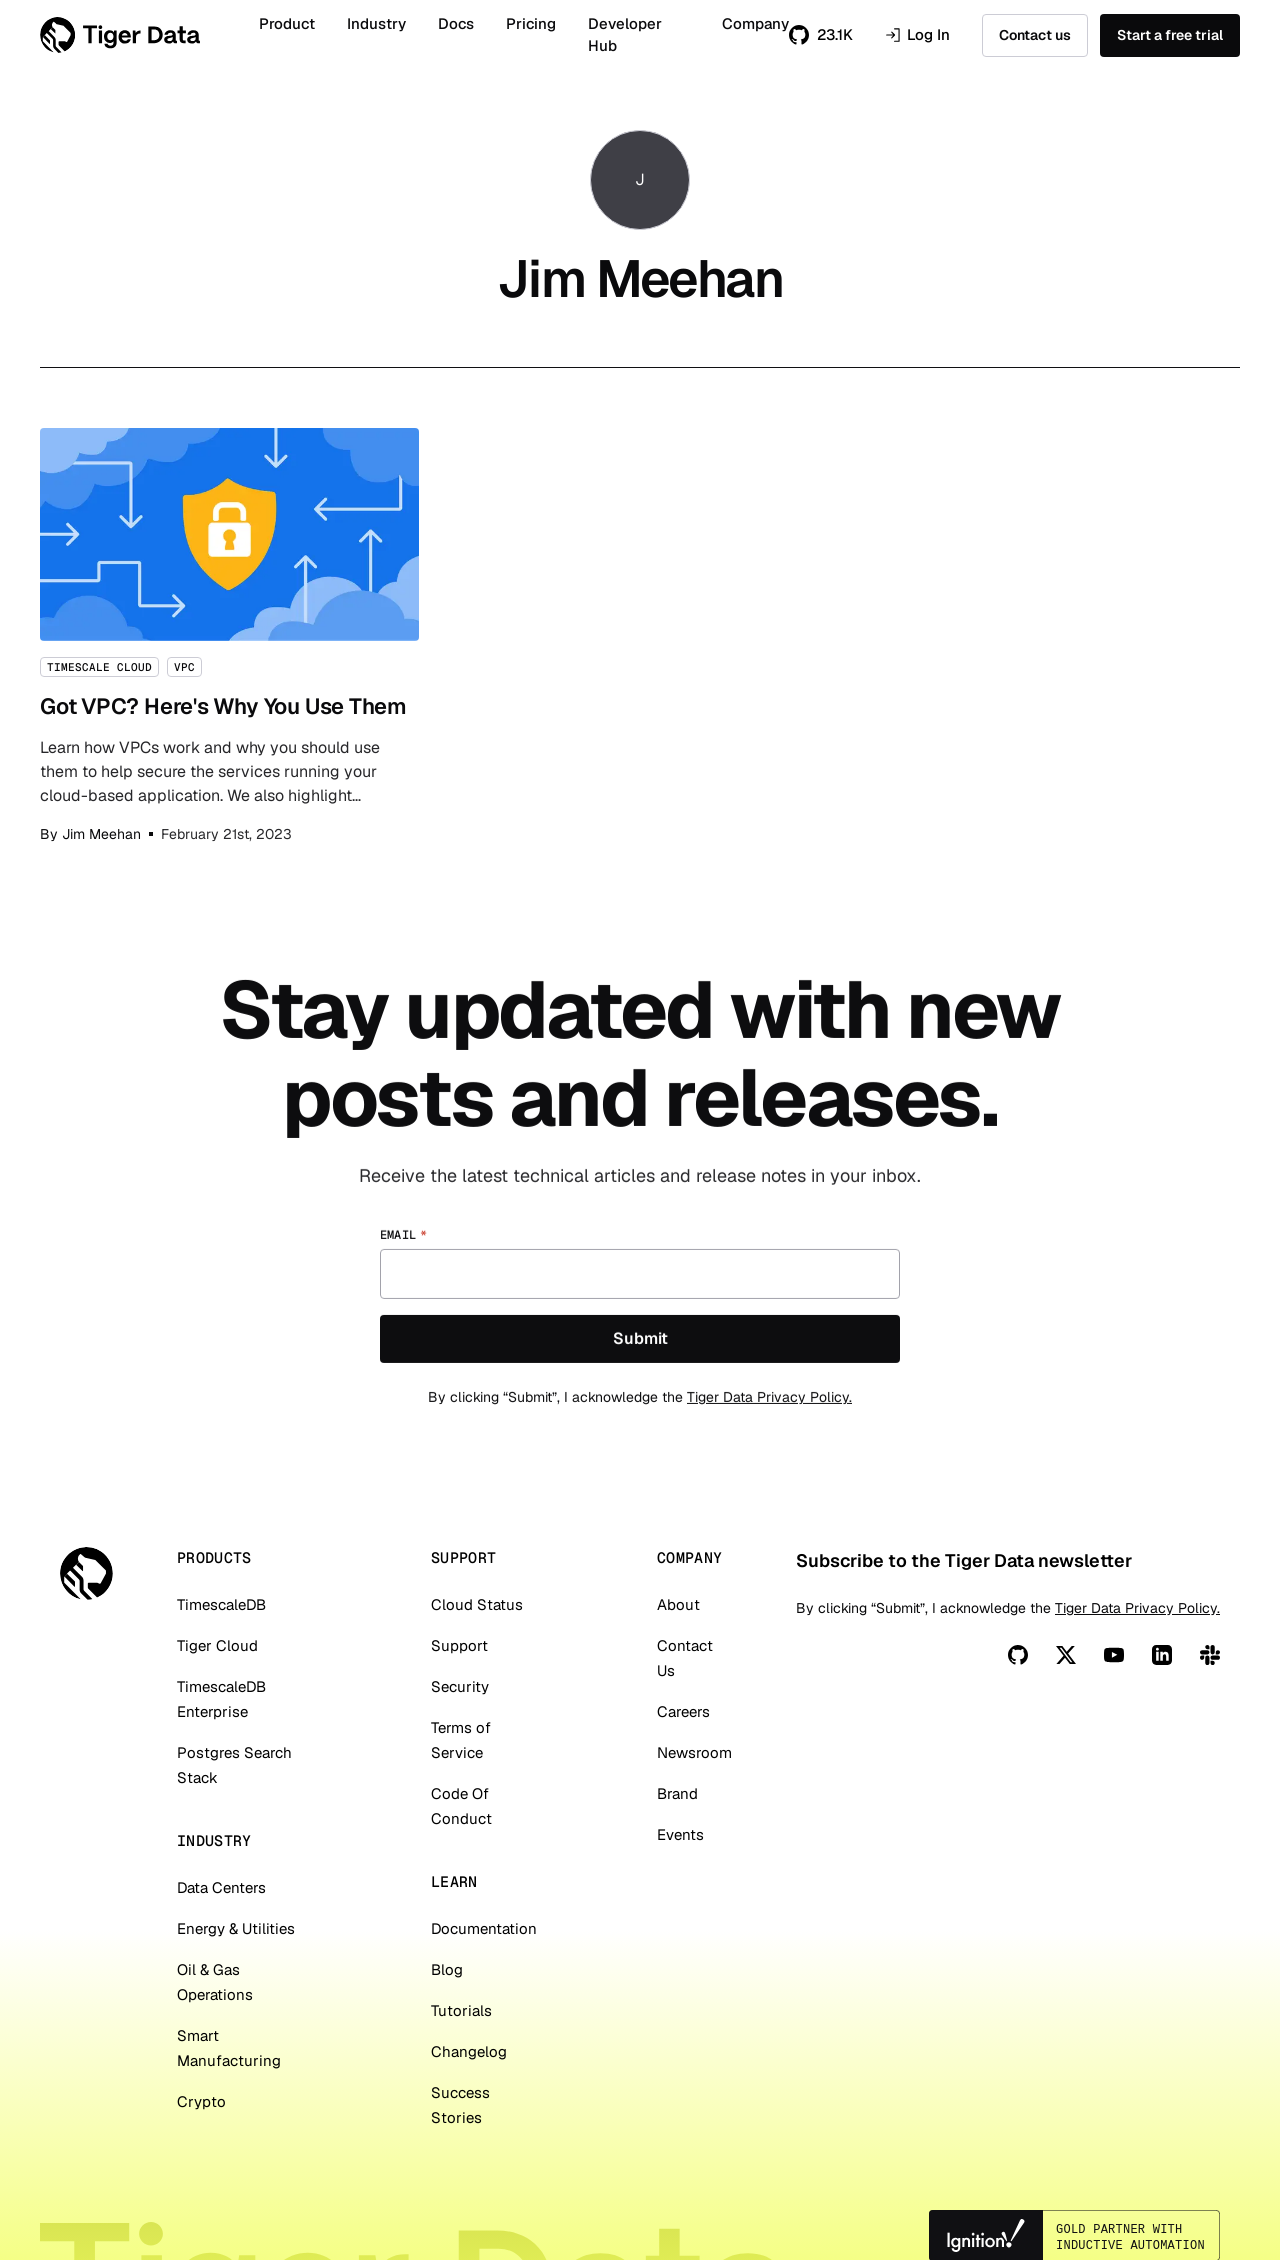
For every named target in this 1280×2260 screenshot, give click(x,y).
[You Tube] (1114, 1655)
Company (755, 23)
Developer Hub (625, 35)
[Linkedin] (1162, 1655)
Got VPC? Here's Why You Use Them (229, 636)
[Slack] (1210, 1655)
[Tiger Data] (86, 1573)
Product (287, 23)
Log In (917, 35)
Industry (376, 23)
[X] (1066, 1655)
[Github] (1018, 1655)
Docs (456, 23)
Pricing (531, 23)
